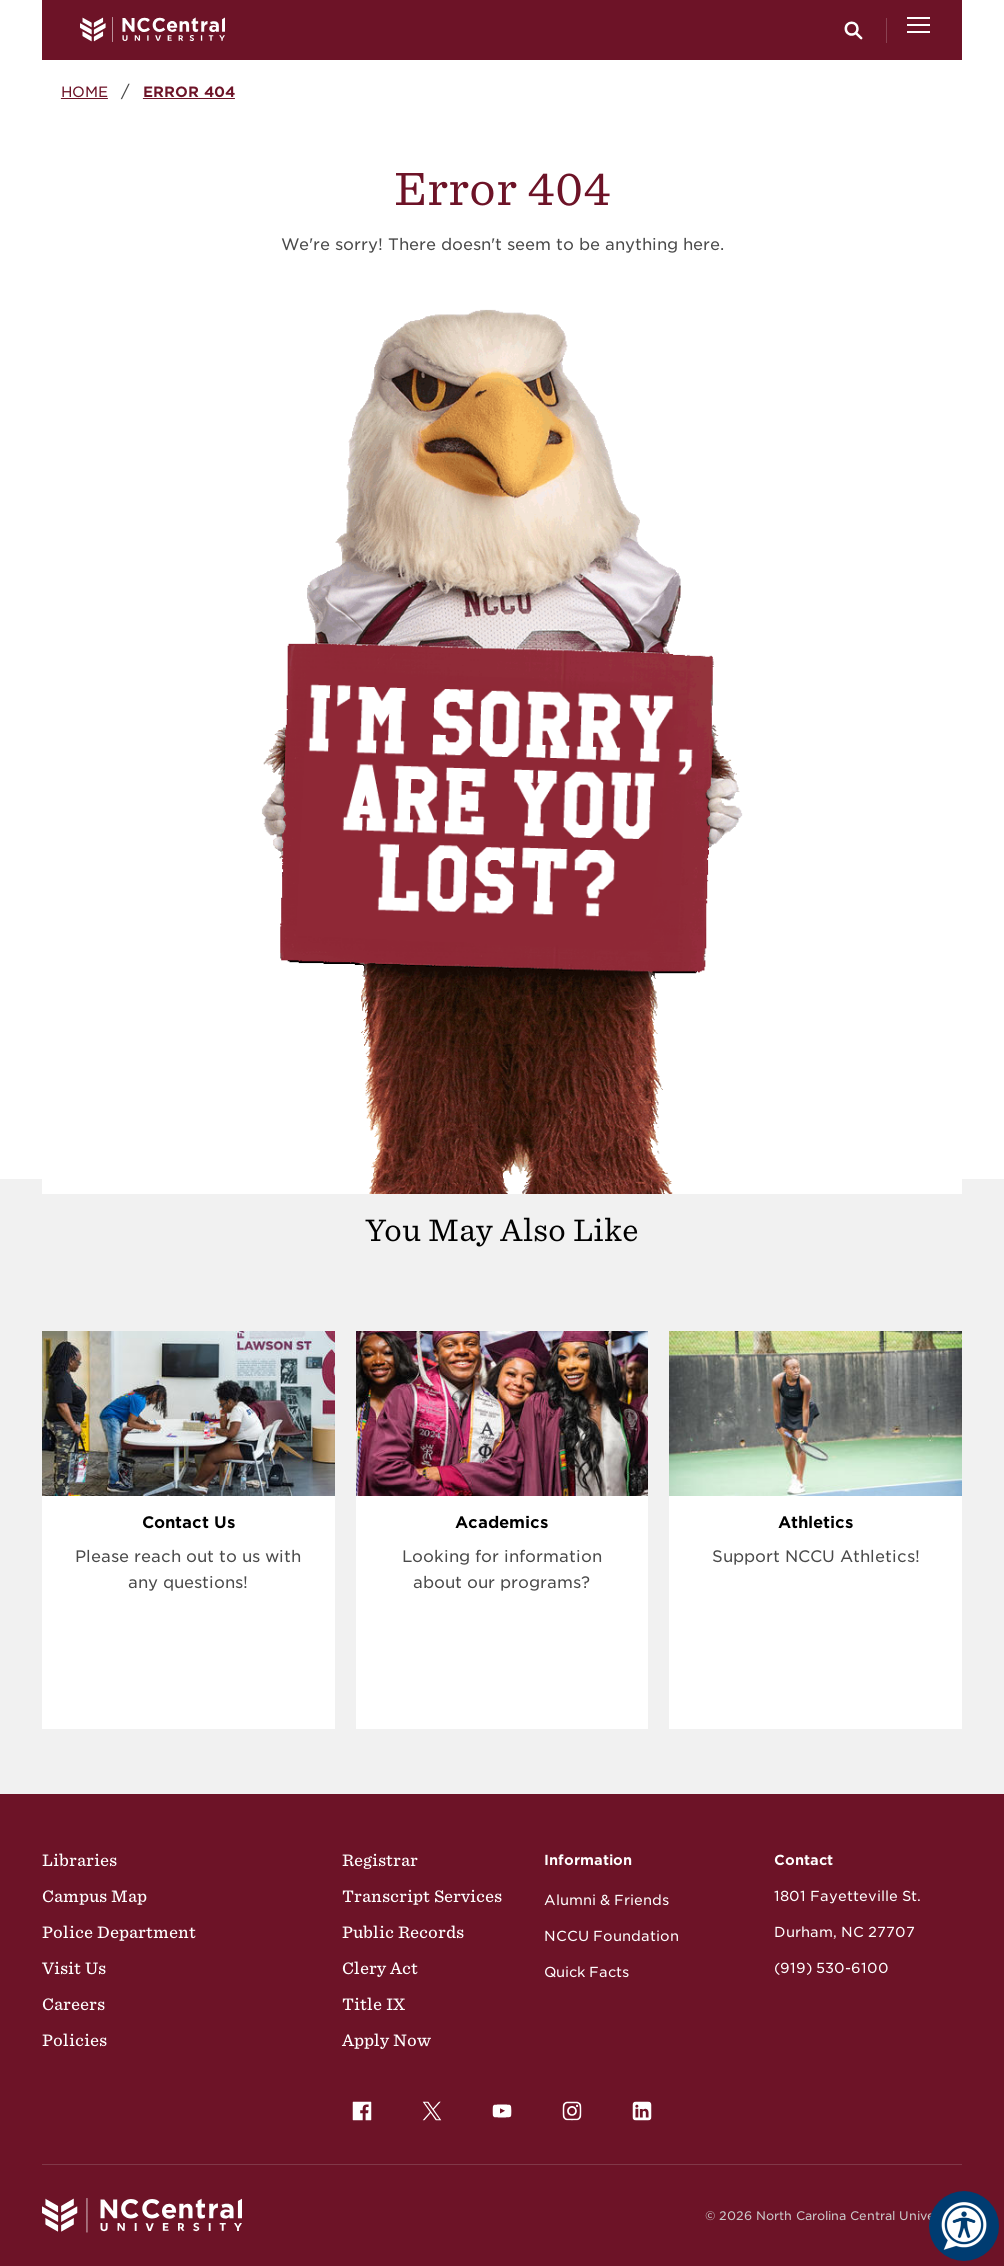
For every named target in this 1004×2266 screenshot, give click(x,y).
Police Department (119, 1932)
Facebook (357, 2106)
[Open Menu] (918, 30)
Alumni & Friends (606, 1900)
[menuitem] (362, 2111)
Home (84, 91)
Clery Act (380, 1968)
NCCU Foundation (611, 1936)
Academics (501, 1522)
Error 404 (189, 91)
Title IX (373, 2004)
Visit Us (74, 1968)
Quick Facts (586, 1972)
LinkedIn (637, 2106)
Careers (73, 2004)
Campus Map (94, 1896)
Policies (74, 2040)
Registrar (380, 1860)
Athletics (815, 1522)
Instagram (567, 2106)
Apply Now (386, 2040)
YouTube (497, 2106)
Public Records (403, 1932)
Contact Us (188, 1522)
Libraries (79, 1860)
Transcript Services (422, 1896)
